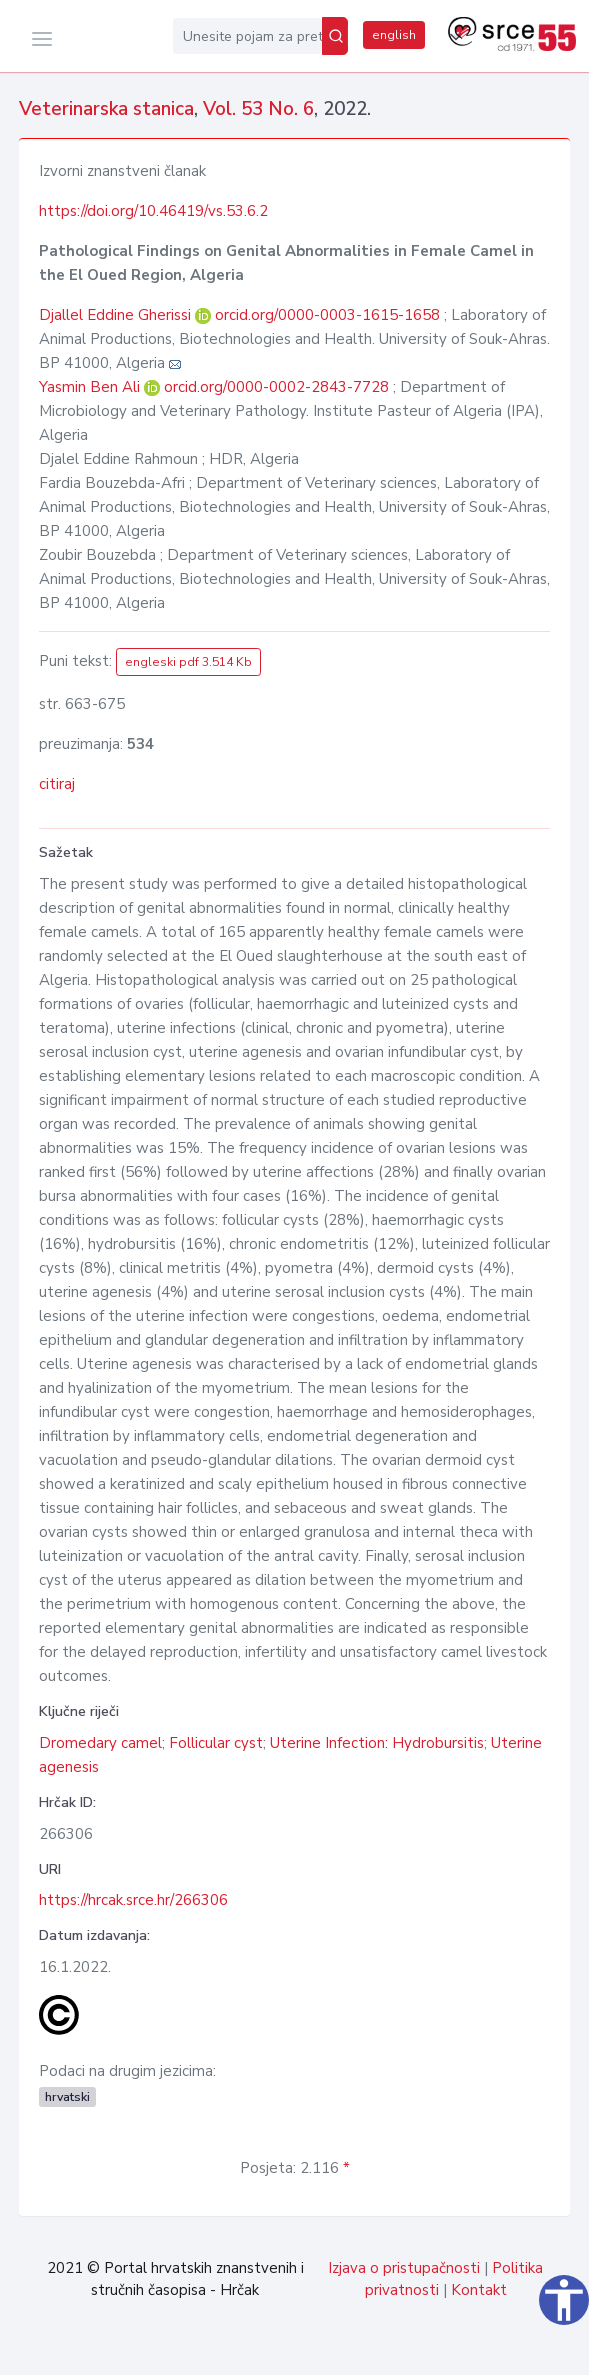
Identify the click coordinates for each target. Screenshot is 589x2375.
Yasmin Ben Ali (91, 387)
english (394, 35)
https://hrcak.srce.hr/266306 (133, 1900)
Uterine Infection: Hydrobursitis (377, 1743)
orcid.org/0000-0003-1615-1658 (327, 315)
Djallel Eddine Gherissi (117, 315)
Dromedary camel (100, 1743)
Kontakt (479, 2290)
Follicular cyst (216, 1743)
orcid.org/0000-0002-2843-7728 (276, 387)
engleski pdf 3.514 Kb (188, 662)
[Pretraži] (335, 36)
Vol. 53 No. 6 (258, 109)
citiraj (57, 784)
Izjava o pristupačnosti (404, 2268)
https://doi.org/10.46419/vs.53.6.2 (153, 211)
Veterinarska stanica (106, 109)
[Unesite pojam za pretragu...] (247, 36)
